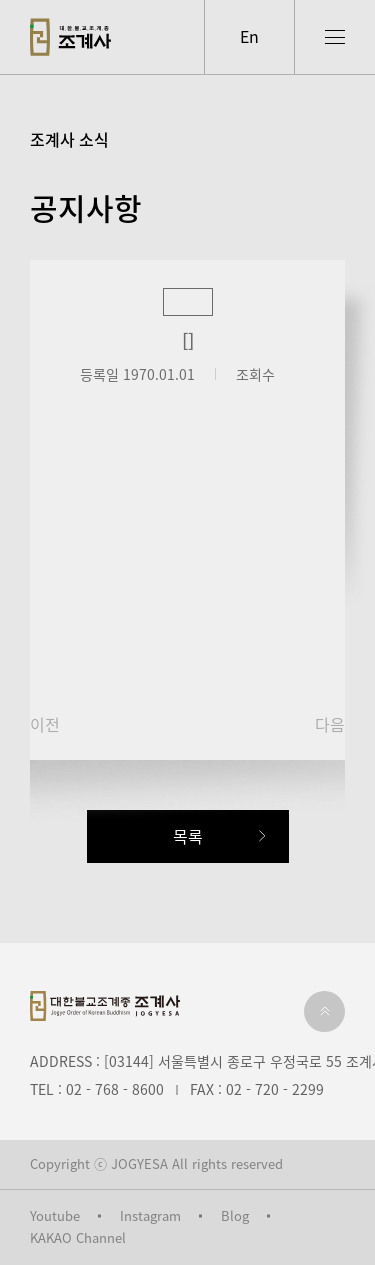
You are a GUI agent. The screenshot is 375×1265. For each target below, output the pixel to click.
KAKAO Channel (78, 1238)
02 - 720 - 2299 (275, 1089)
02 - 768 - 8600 (115, 1089)
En (249, 36)
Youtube (55, 1216)
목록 (188, 836)
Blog (235, 1216)
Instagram (150, 1216)
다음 (330, 724)
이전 (45, 724)
